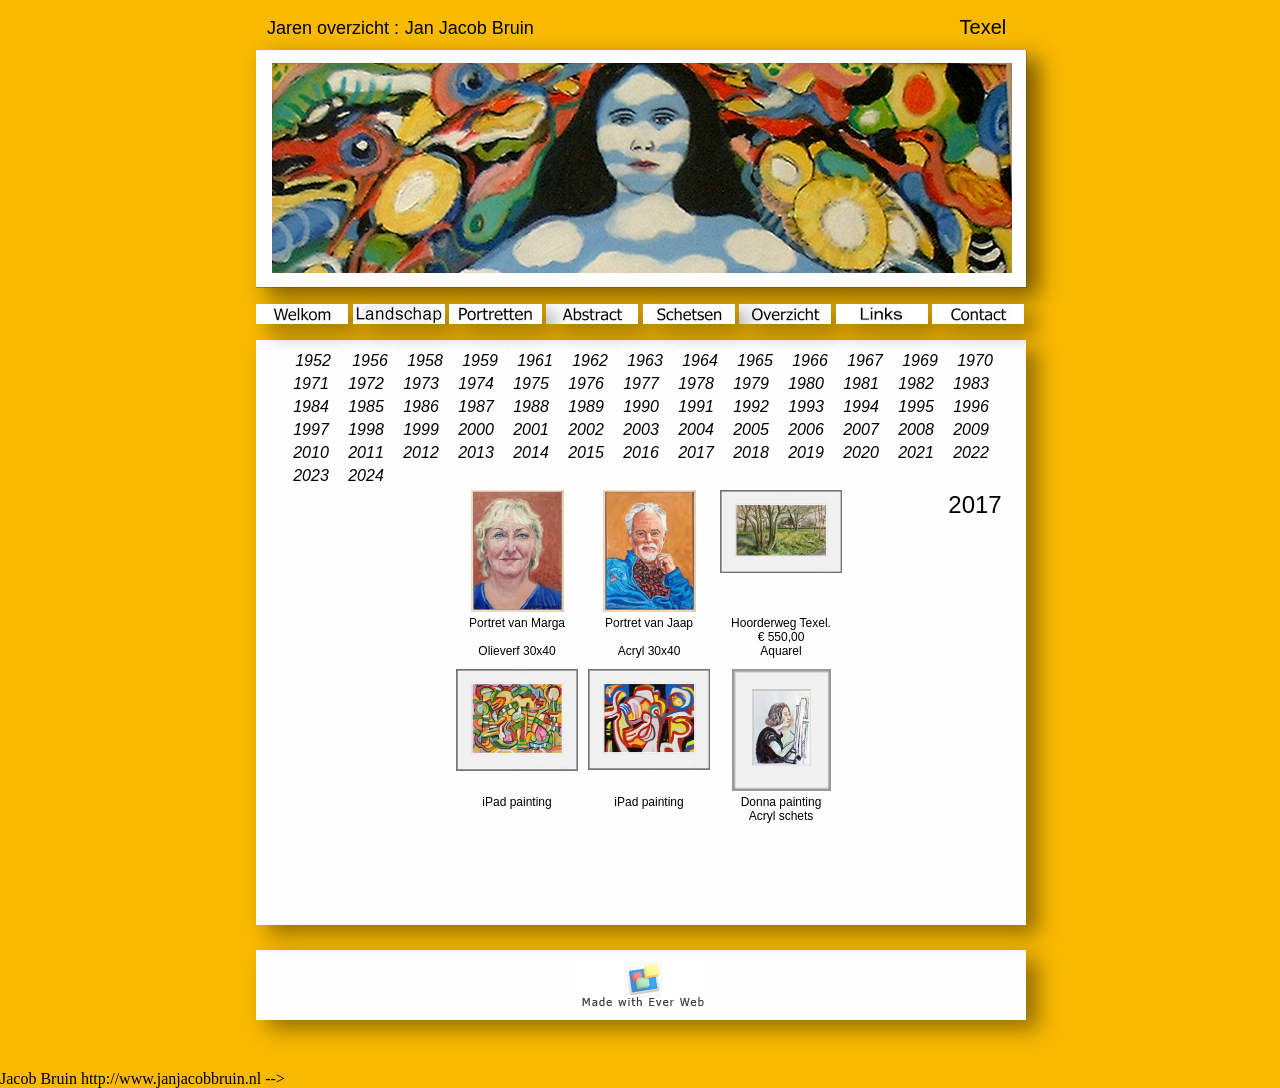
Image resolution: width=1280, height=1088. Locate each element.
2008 (916, 429)
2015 (586, 452)
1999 (421, 429)
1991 (696, 406)
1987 (476, 406)
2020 (861, 452)
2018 (751, 452)
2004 (696, 429)
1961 (535, 360)
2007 (861, 429)
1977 (641, 383)
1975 (531, 383)
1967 (865, 360)
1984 (311, 406)
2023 (311, 475)
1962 (590, 360)
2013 (476, 452)
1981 (861, 383)
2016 (641, 452)
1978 (696, 383)
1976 (586, 383)
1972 (366, 383)
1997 (311, 429)
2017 (696, 452)
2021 (916, 452)
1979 (751, 383)
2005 (751, 429)
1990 (641, 406)
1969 (920, 360)
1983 (971, 383)
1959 (480, 360)
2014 (531, 452)
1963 (645, 360)
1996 (971, 406)
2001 (531, 429)
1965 (755, 360)
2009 (971, 429)
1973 (421, 383)
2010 (311, 452)
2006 (806, 429)
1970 (975, 360)
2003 (641, 429)
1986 (421, 406)
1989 (586, 406)
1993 (806, 406)
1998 (366, 429)
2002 (586, 429)
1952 (313, 360)
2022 (971, 452)
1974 (476, 383)
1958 (425, 360)
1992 (751, 406)
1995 (916, 406)
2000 (476, 429)
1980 (806, 383)
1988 (531, 406)
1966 (810, 360)
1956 (370, 360)
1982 (916, 383)
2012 (421, 452)
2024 (366, 475)
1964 (700, 360)
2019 (806, 452)
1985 (366, 406)
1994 (861, 406)
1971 (311, 383)
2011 (366, 452)
